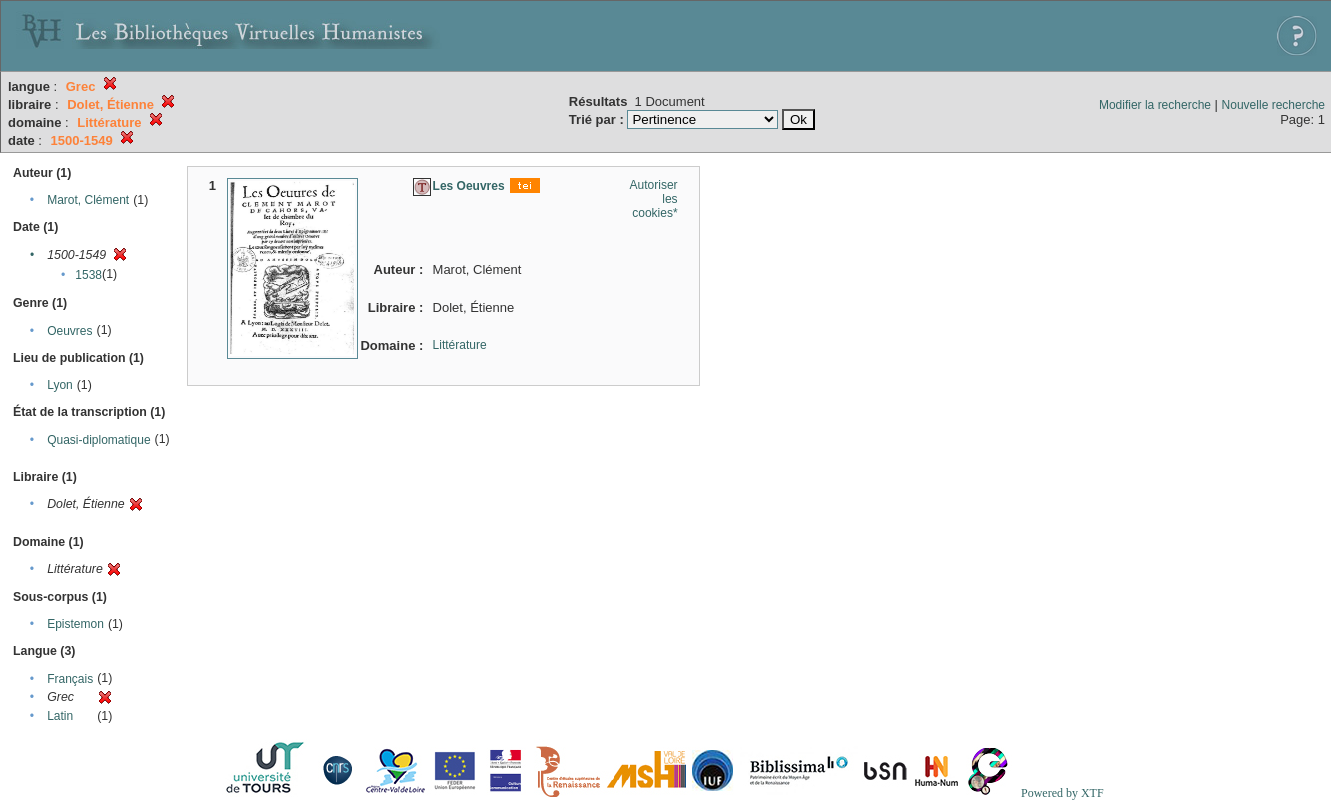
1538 (88, 275)
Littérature (460, 345)
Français (70, 679)
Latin (60, 716)
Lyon (60, 385)
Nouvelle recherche (1273, 105)
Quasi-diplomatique (98, 440)
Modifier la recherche (1155, 105)
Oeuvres (69, 331)
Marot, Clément (88, 200)
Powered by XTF (1062, 793)
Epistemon (75, 624)
